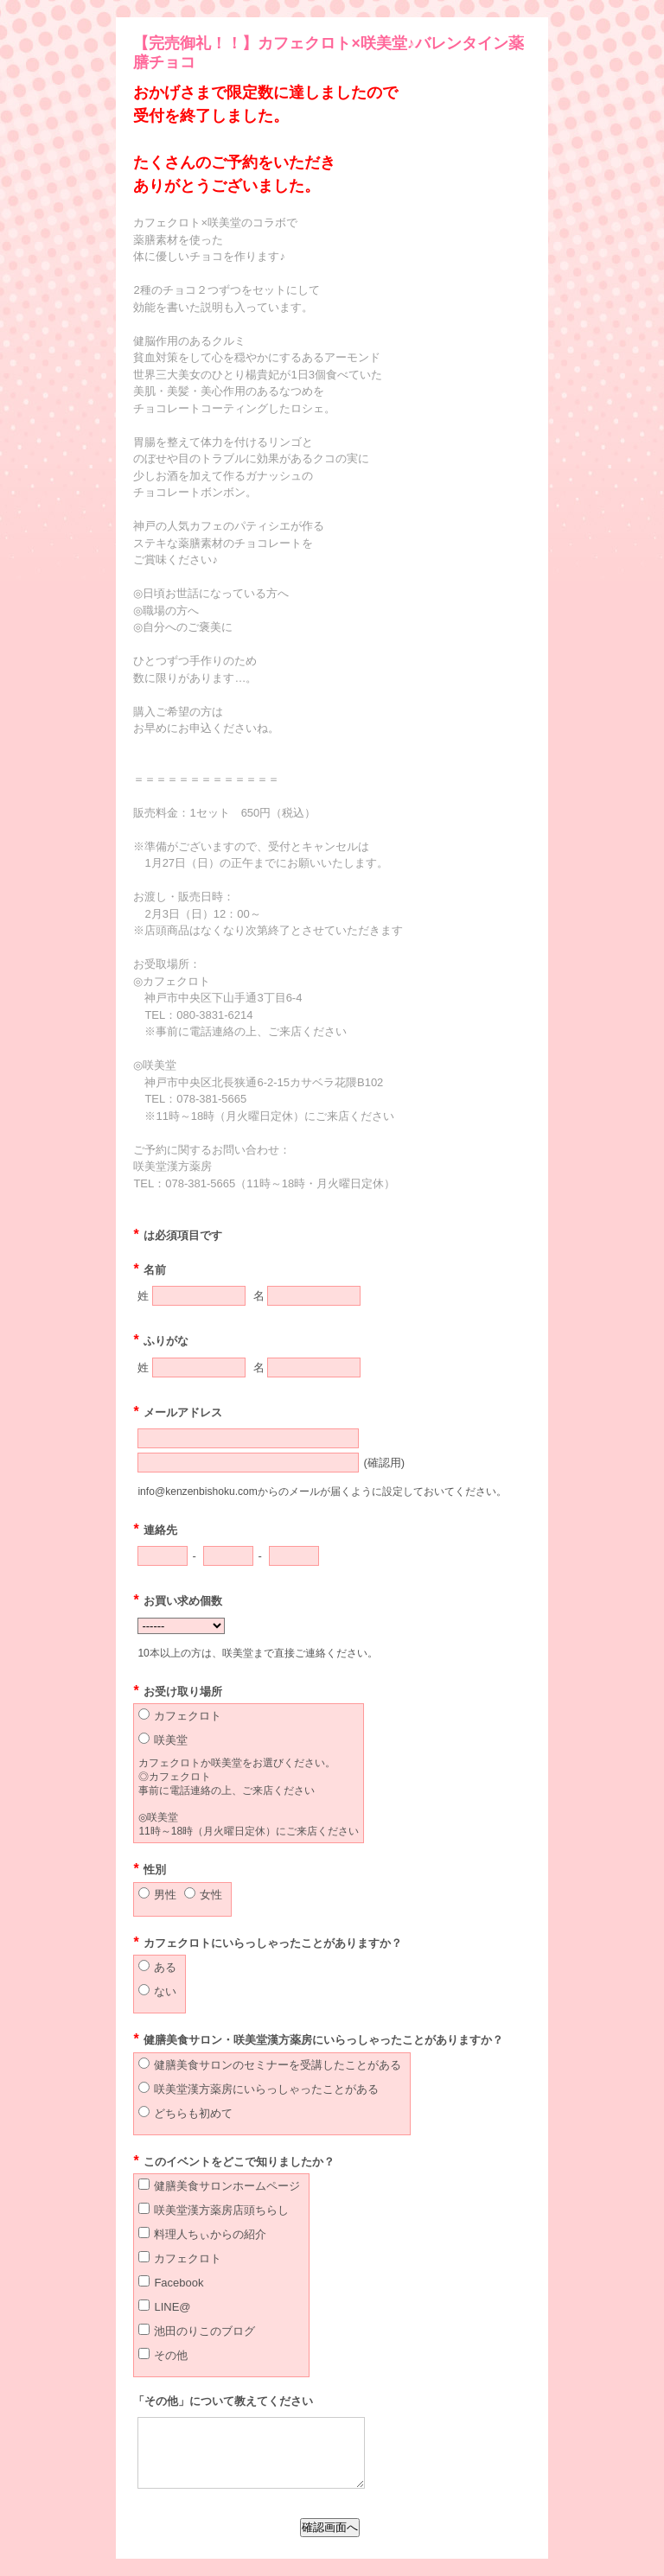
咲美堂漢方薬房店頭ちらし (221, 2210)
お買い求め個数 (177, 1600)
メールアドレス (177, 1412)
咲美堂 (171, 1739)
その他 (171, 2355)
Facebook (178, 2282)
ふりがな (160, 1340)
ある (165, 1967)
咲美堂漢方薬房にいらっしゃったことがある (266, 2089)
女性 (211, 1894)
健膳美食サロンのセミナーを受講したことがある (277, 2064)
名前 (149, 1269)
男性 (165, 1894)
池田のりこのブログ (204, 2331)
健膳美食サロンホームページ (227, 2185)
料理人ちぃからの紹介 (210, 2234)
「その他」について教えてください (223, 2401)
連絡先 (154, 1529)
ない (165, 1991)
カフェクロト (187, 1715)
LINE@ (172, 2306)
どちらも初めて (193, 2113)
